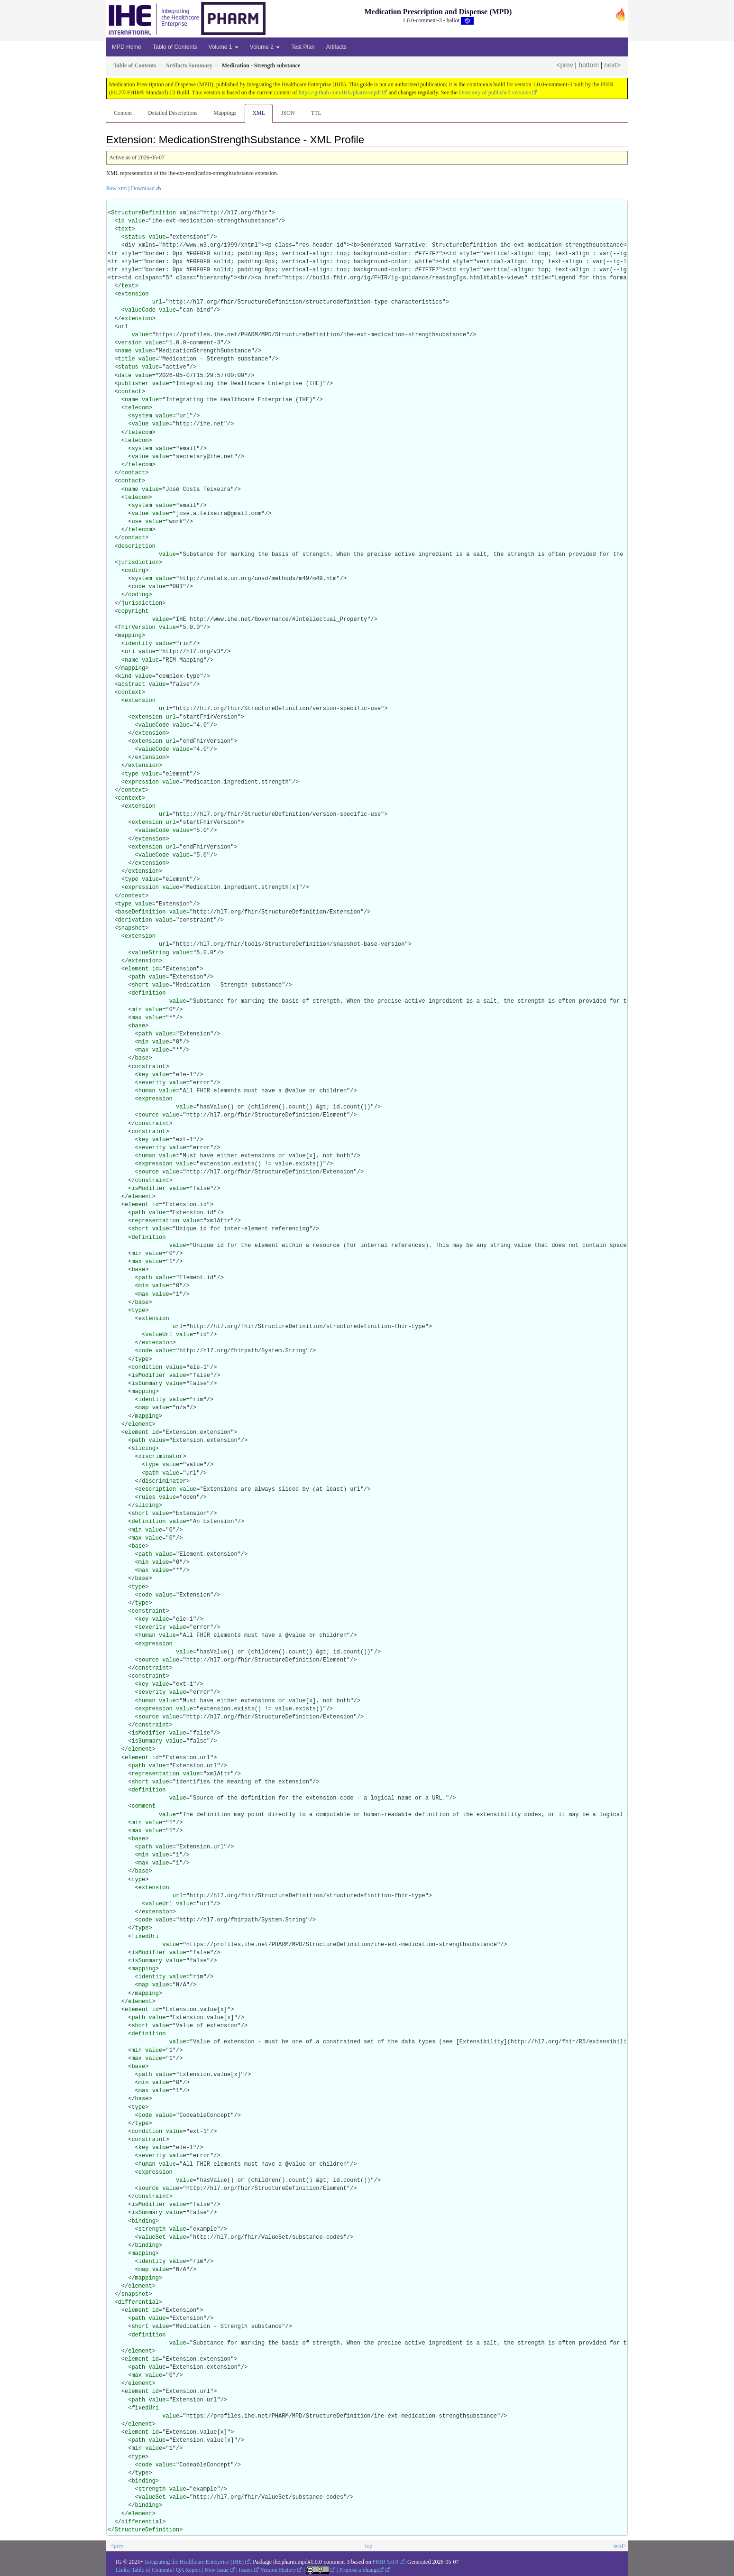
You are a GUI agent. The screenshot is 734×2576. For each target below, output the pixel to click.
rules (147, 1497)
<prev (564, 65)
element (136, 969)
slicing (143, 1448)
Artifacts (336, 47)
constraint (148, 1066)
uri (130, 651)
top (368, 2545)
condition (146, 1367)
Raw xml (116, 188)
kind (125, 676)
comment (143, 1806)
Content (123, 113)
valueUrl (159, 1334)
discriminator (160, 1456)
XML (258, 113)
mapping (130, 635)
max (136, 1018)
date (125, 375)
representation (155, 1221)
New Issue (217, 2570)
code (138, 586)
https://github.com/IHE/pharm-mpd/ (340, 92)
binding (143, 2221)
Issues (246, 2570)
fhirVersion (137, 627)
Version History (278, 2570)
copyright (133, 611)
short (139, 985)
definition (148, 993)
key (143, 1074)
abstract (132, 684)
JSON (288, 113)
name (125, 351)
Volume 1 (223, 47)
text (125, 229)
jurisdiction (138, 562)
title (126, 359)
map (143, 1407)
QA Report (188, 2570)
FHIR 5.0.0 (385, 2561)
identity (138, 643)
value (136, 221)
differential (138, 2302)
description (137, 546)
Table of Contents (175, 47)
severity (152, 1083)
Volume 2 (265, 47)
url (157, 302)
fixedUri (145, 1936)
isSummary (146, 1383)
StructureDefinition (143, 213)
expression (142, 782)
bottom (588, 65)
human (147, 1091)
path (138, 977)
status (135, 237)
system (141, 416)
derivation (135, 920)
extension (133, 294)
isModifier (148, 1188)
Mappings (224, 113)
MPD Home (126, 47)
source (148, 1115)
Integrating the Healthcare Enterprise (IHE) (194, 2561)
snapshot (132, 928)
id (121, 221)
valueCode (140, 310)
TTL (316, 113)
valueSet (152, 2237)
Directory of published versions (495, 92)
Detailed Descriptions (172, 113)
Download (143, 188)
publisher (133, 383)
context (130, 692)
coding (135, 570)
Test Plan (302, 47)
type (131, 774)
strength (152, 2229)
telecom (136, 408)
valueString (150, 953)
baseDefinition (142, 912)
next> (612, 65)
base (138, 1026)
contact (130, 391)
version (130, 343)
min (136, 1009)
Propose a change (361, 2570)
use (136, 521)
